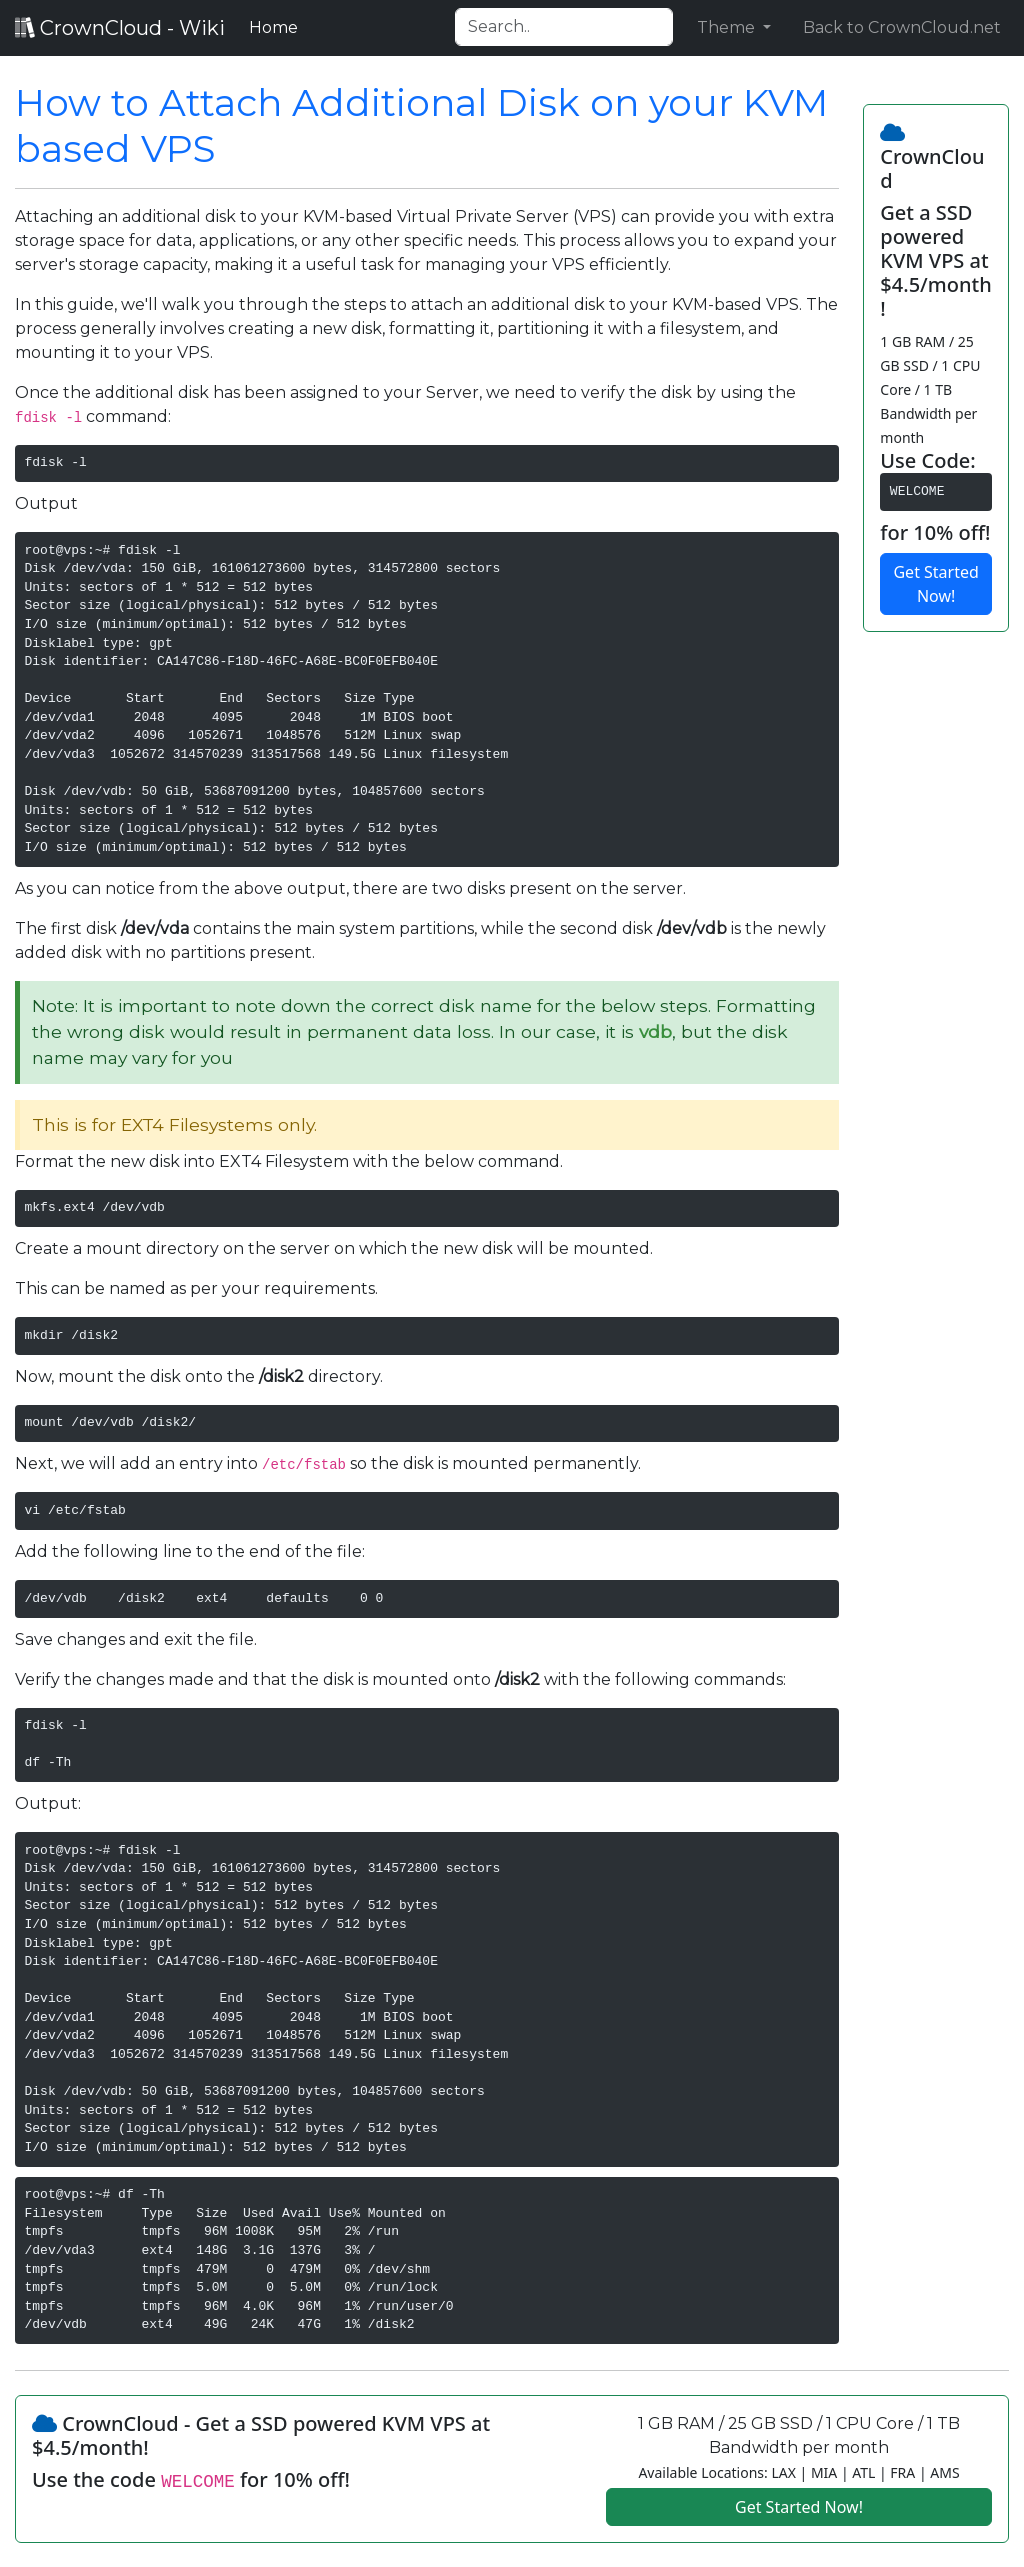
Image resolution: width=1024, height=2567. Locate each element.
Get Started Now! (935, 584)
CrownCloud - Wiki (120, 28)
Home (277, 26)
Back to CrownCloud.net (902, 27)
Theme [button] (728, 27)
